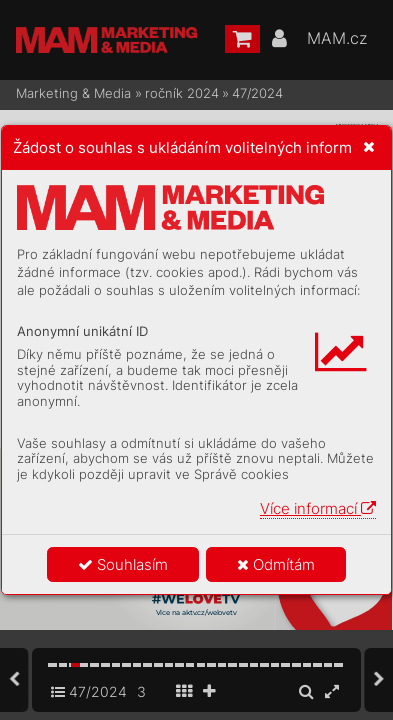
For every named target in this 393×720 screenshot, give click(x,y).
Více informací (318, 508)
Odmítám (276, 564)
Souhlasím (123, 564)
